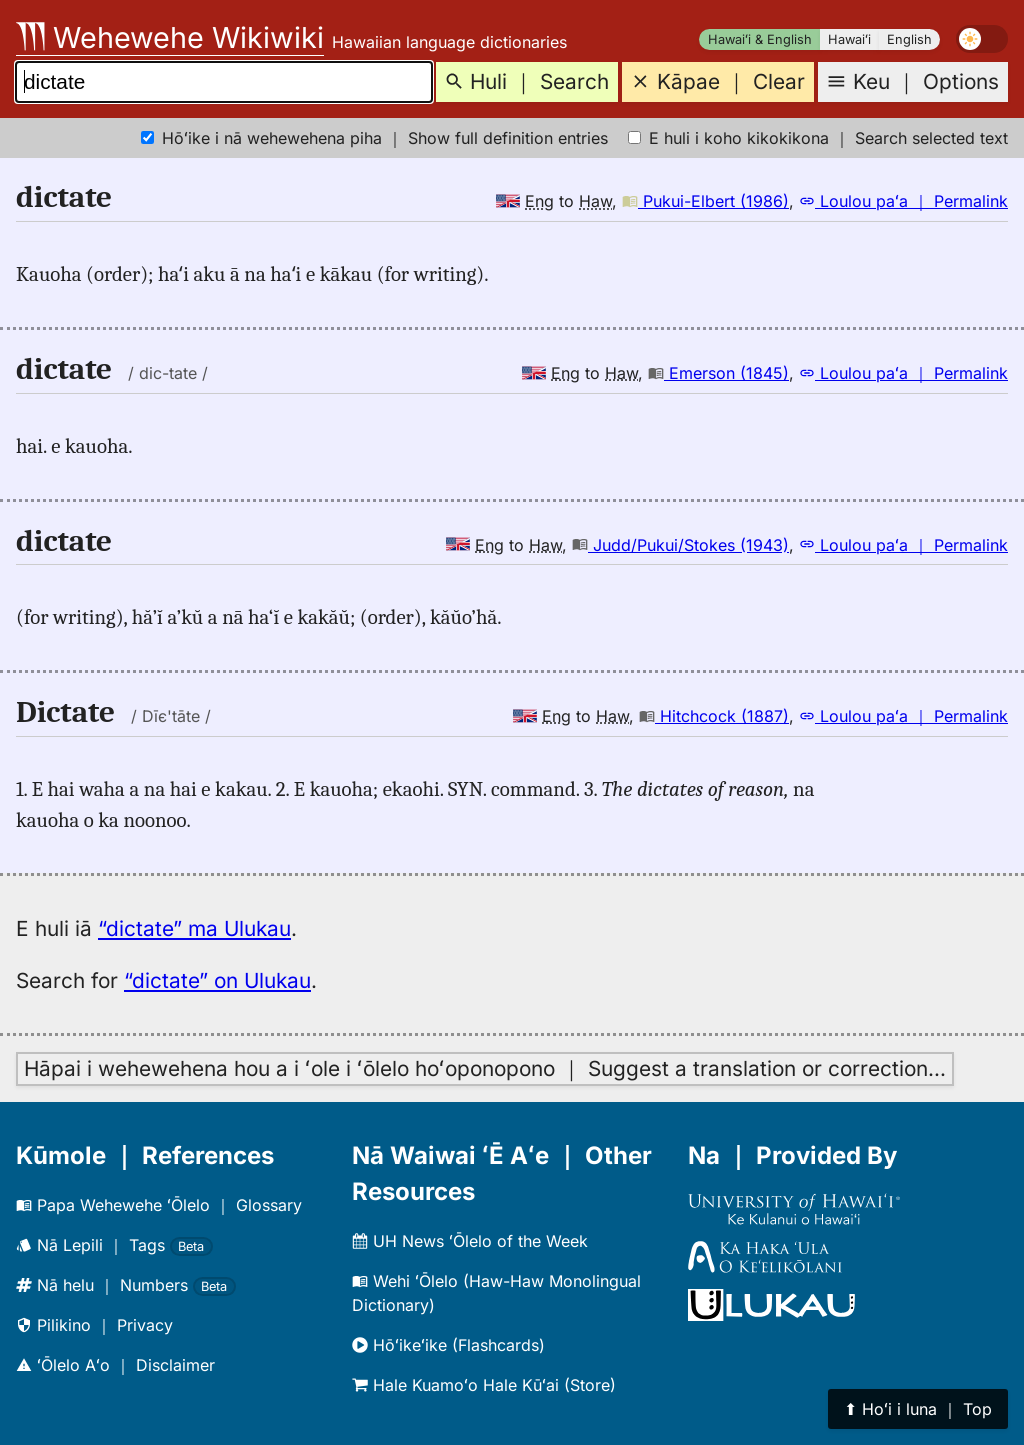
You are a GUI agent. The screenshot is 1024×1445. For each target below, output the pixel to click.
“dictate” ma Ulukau (194, 928)
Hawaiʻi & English (760, 39)
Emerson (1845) (718, 373)
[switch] (982, 39)
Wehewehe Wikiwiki (170, 37)
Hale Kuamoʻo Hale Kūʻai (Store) (484, 1385)
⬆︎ (918, 1409)
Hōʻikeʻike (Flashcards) (448, 1345)
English (909, 39)
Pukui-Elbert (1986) (705, 201)
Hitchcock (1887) (714, 716)
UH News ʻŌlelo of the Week (470, 1241)
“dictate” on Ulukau (217, 980)
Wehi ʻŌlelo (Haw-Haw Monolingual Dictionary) (496, 1293)
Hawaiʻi (849, 39)
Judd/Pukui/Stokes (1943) (680, 545)
